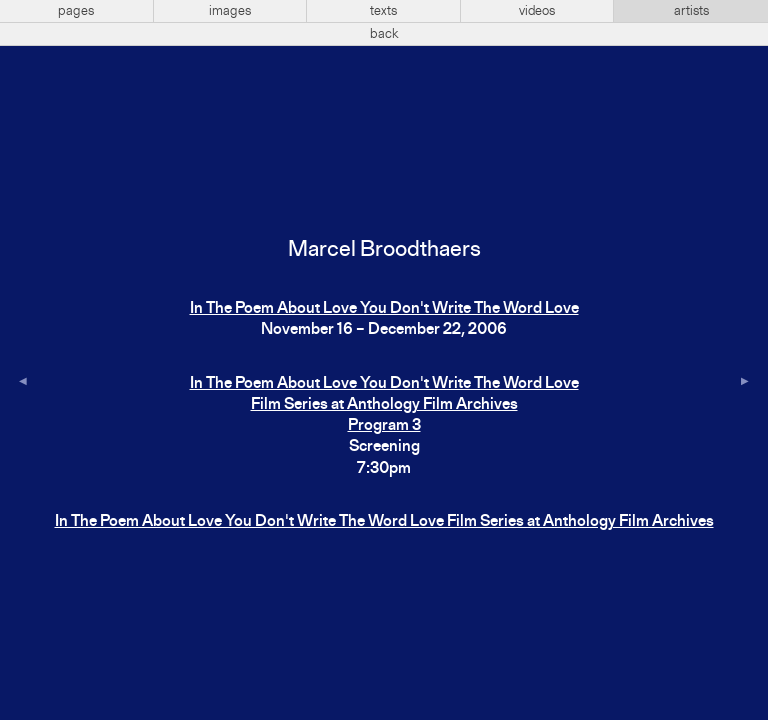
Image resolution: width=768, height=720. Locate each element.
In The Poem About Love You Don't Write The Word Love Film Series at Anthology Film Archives (384, 522)
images (230, 11)
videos (537, 11)
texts (383, 11)
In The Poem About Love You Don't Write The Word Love (384, 309)
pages (76, 11)
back (384, 34)
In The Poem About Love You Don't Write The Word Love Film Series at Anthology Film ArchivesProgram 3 (384, 405)
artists (691, 11)
